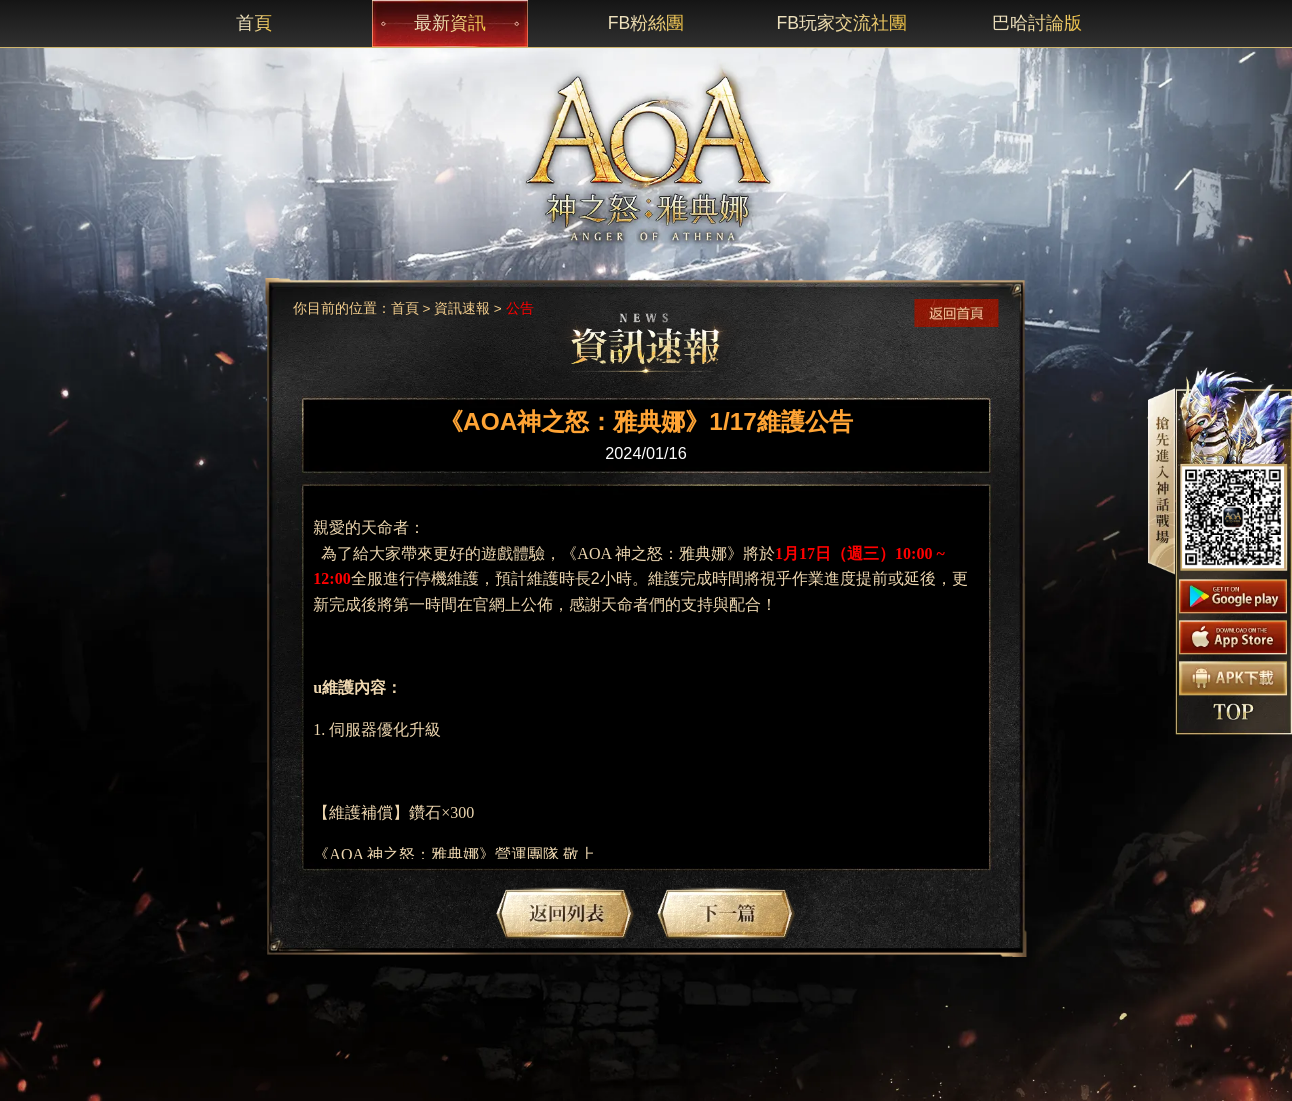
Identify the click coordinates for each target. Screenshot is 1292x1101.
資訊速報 (462, 308)
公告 (520, 308)
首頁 (405, 308)
